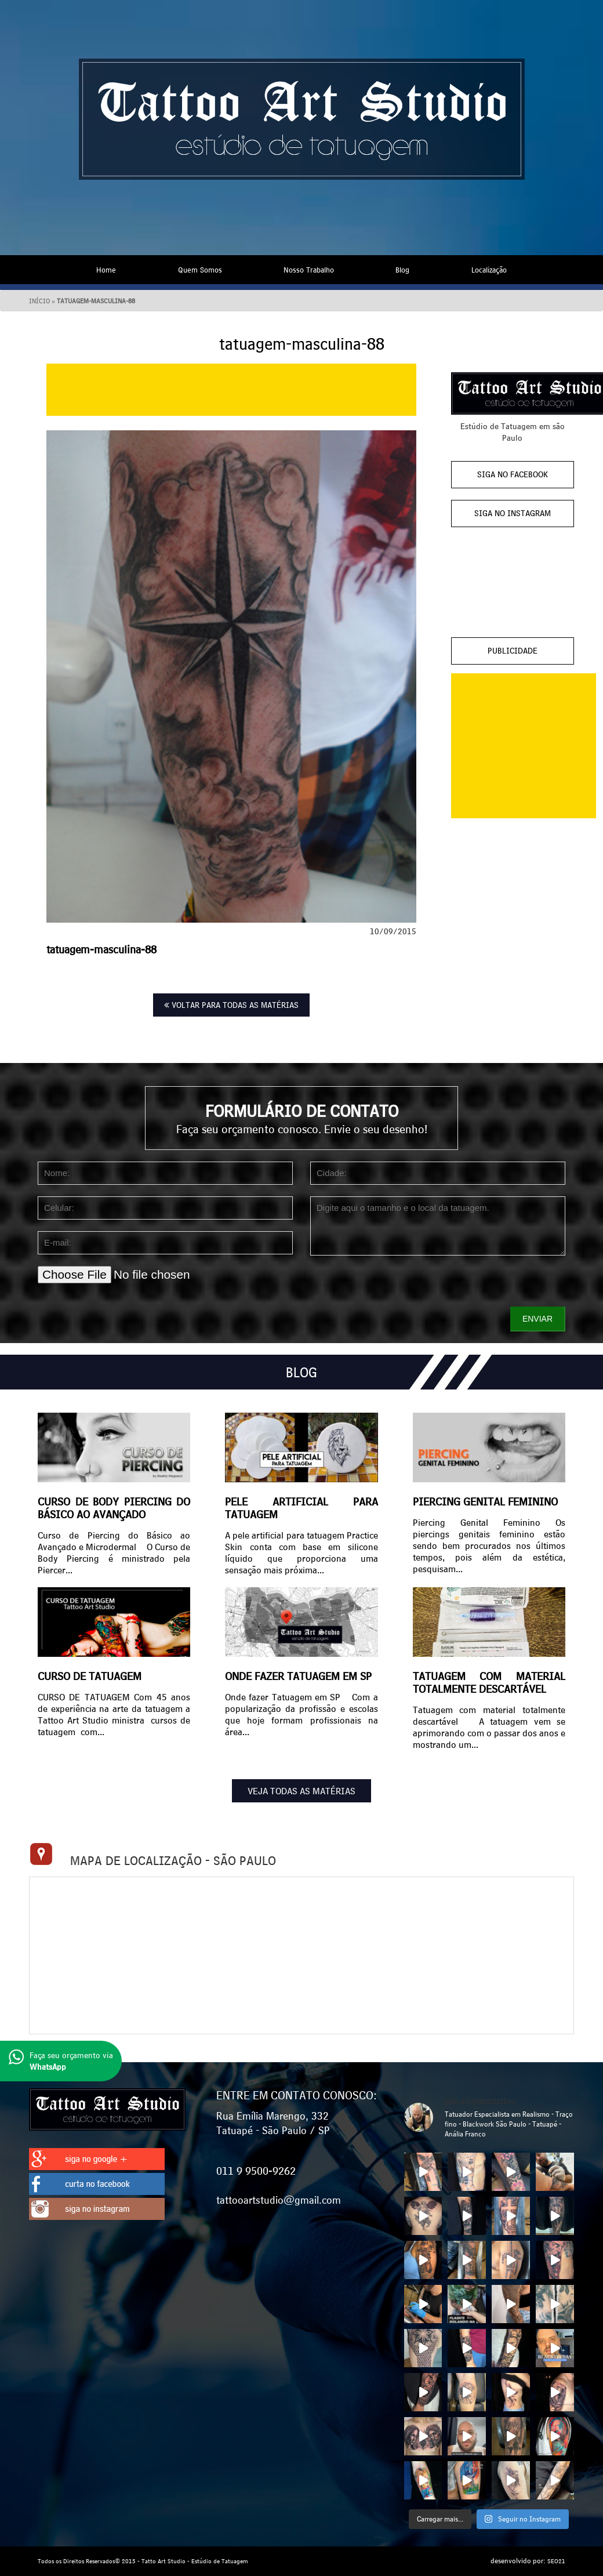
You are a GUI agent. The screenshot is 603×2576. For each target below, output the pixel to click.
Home (106, 269)
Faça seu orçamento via (61, 2060)
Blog (402, 269)
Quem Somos (200, 269)
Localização (489, 269)
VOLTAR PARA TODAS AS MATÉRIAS (231, 1005)
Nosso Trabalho (309, 269)
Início (39, 301)
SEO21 (556, 2561)
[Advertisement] (231, 390)
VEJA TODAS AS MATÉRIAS (301, 1791)
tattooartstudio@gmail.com (278, 2199)
